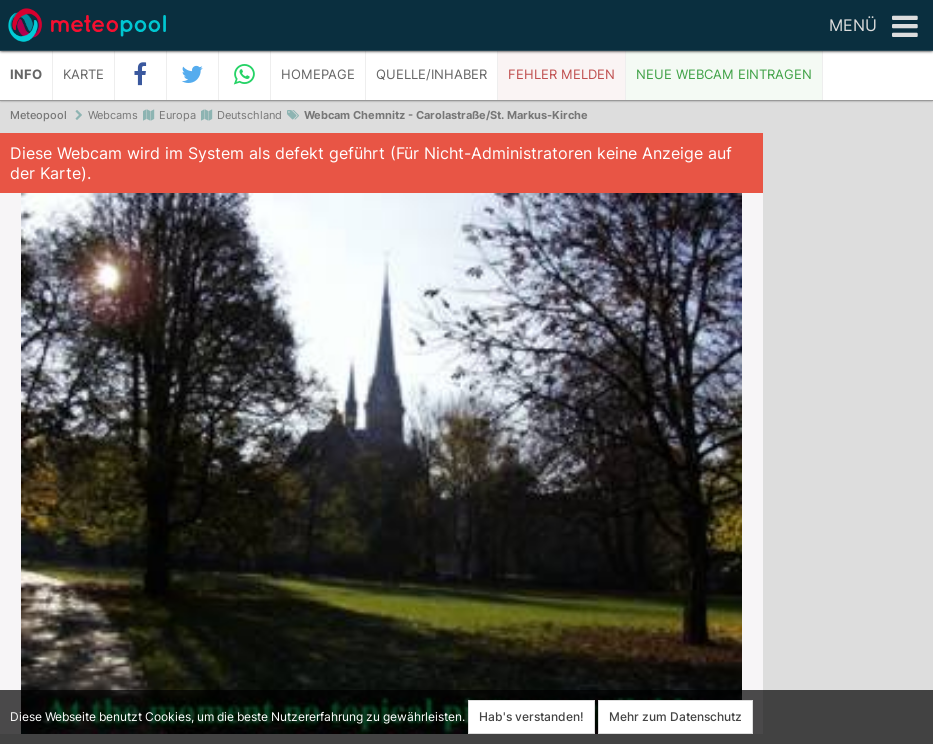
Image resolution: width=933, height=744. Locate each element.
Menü (873, 27)
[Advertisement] (848, 440)
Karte (83, 74)
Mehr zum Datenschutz (675, 716)
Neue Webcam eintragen (724, 74)
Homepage (318, 74)
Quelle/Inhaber (431, 74)
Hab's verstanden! (531, 716)
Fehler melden (561, 74)
